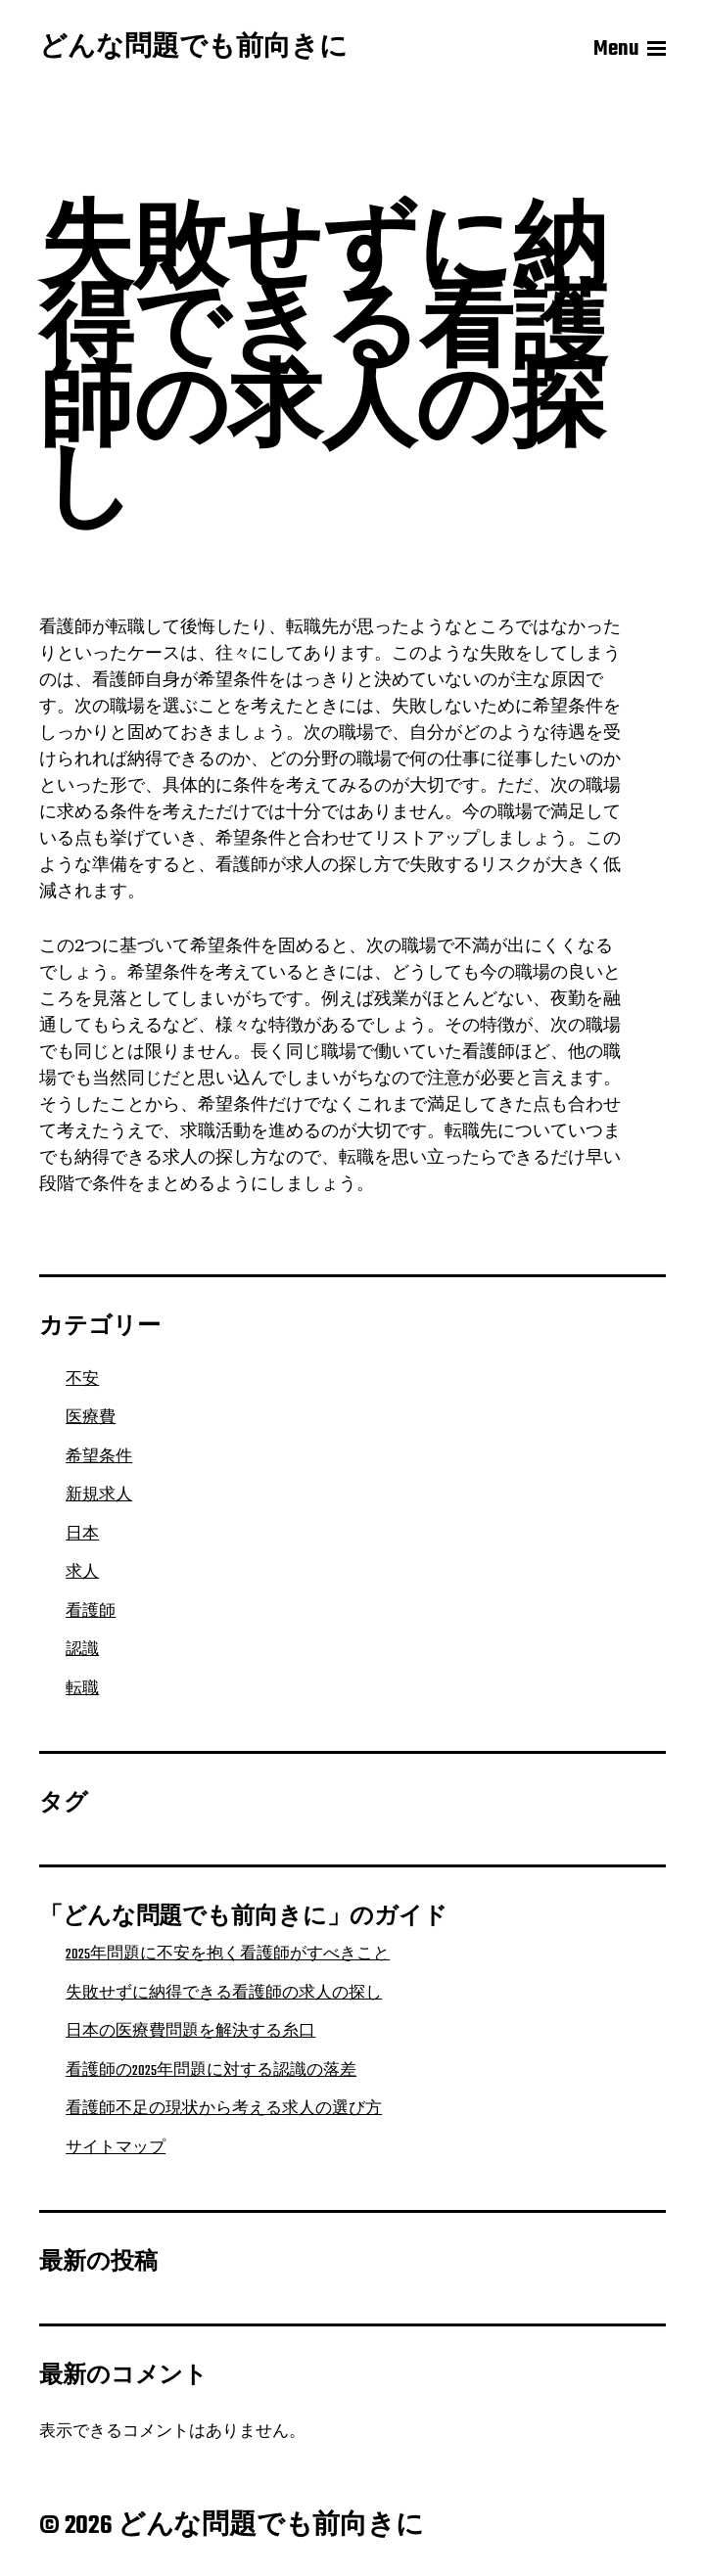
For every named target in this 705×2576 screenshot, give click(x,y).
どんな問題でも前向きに (193, 49)
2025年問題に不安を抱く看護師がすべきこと (228, 1954)
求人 (82, 1573)
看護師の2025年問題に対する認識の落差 (211, 2071)
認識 (82, 1650)
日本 (82, 1534)
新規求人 (99, 1495)
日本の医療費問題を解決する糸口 (190, 2032)
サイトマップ (115, 2148)
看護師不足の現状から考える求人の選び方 (224, 2109)
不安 (82, 1380)
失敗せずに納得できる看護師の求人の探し (224, 1993)
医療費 (91, 1418)
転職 (82, 1689)
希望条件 (99, 1457)
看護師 (91, 1612)
